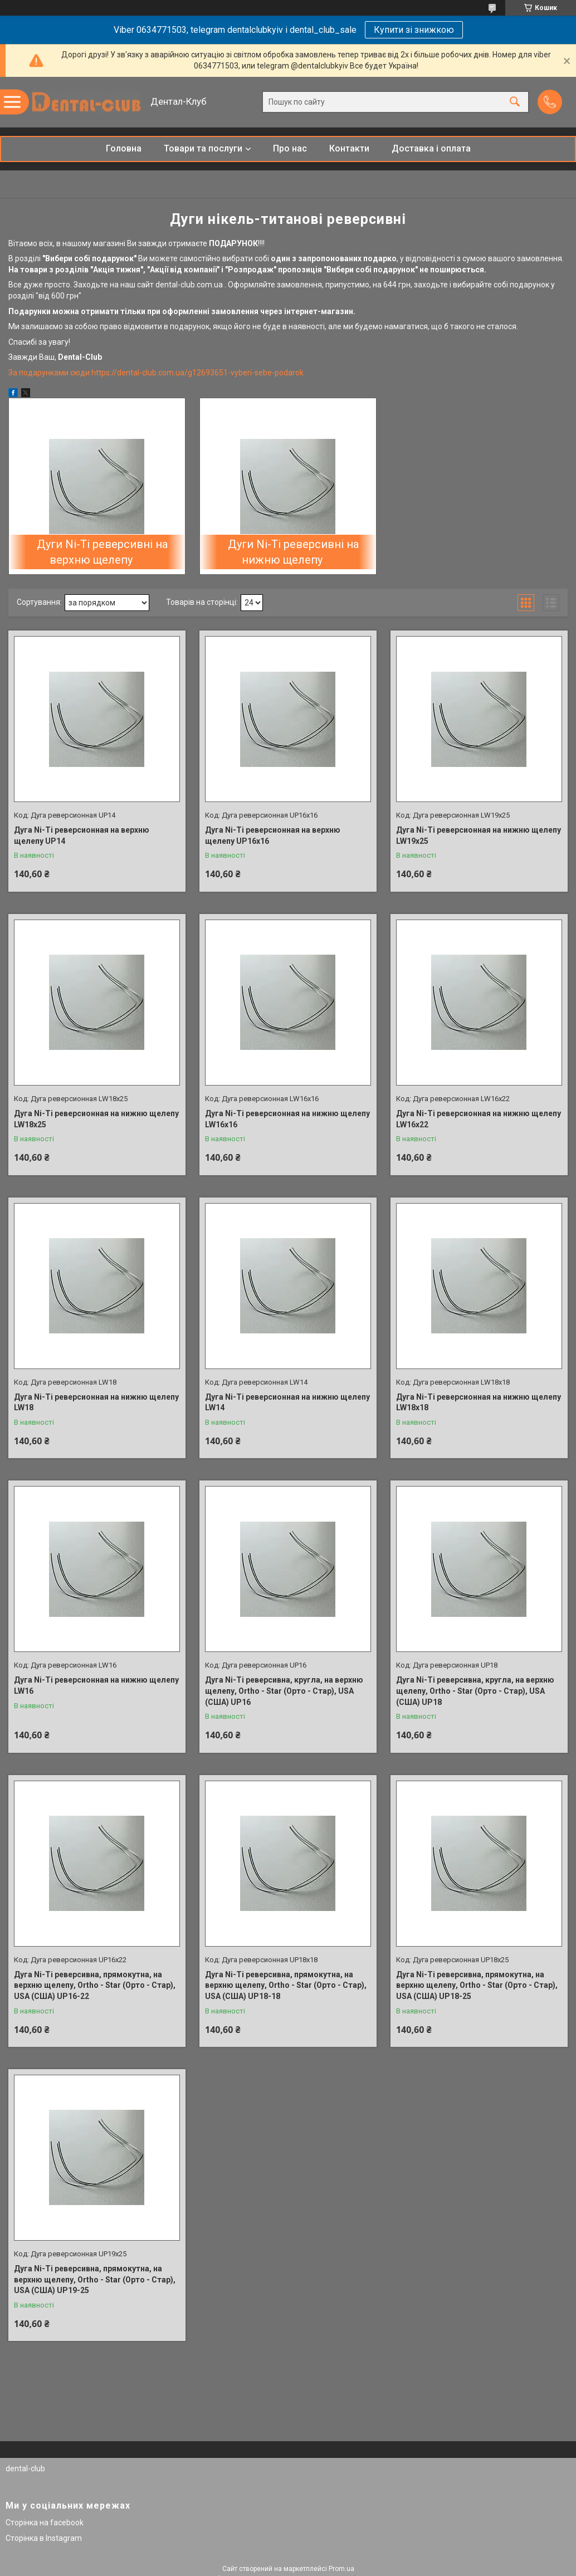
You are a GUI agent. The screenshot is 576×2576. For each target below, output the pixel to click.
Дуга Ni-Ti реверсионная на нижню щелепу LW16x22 (478, 1119)
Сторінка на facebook (45, 2522)
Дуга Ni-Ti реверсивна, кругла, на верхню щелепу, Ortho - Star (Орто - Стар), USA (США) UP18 (475, 1690)
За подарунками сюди (49, 372)
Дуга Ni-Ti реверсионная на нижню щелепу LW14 (287, 1402)
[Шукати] (514, 102)
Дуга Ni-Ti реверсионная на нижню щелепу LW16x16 (287, 1119)
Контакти (349, 148)
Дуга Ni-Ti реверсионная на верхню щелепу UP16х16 (272, 835)
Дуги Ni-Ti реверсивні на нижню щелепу (293, 551)
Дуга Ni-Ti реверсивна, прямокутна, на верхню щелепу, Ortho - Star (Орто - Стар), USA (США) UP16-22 (94, 1985)
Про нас (290, 148)
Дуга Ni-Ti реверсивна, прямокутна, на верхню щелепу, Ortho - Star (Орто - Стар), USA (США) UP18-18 (286, 1985)
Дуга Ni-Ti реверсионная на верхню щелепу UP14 (81, 835)
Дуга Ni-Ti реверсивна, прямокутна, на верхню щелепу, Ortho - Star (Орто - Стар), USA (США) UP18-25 (477, 1985)
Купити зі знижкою (414, 30)
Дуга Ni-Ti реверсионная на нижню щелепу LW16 (96, 1685)
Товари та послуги (203, 148)
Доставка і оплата (431, 148)
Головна (123, 148)
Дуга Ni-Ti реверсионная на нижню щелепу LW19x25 (478, 835)
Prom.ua (341, 2569)
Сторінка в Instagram (44, 2538)
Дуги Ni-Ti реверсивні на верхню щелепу (102, 551)
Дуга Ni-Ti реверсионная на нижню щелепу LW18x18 (478, 1402)
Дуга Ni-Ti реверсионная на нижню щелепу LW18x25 (96, 1119)
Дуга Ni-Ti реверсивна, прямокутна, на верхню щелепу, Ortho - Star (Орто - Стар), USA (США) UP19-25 (94, 2279)
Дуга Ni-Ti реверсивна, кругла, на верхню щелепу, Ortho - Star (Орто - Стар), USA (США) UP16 (284, 1690)
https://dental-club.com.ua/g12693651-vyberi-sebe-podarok (197, 372)
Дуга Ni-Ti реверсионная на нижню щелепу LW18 (96, 1402)
